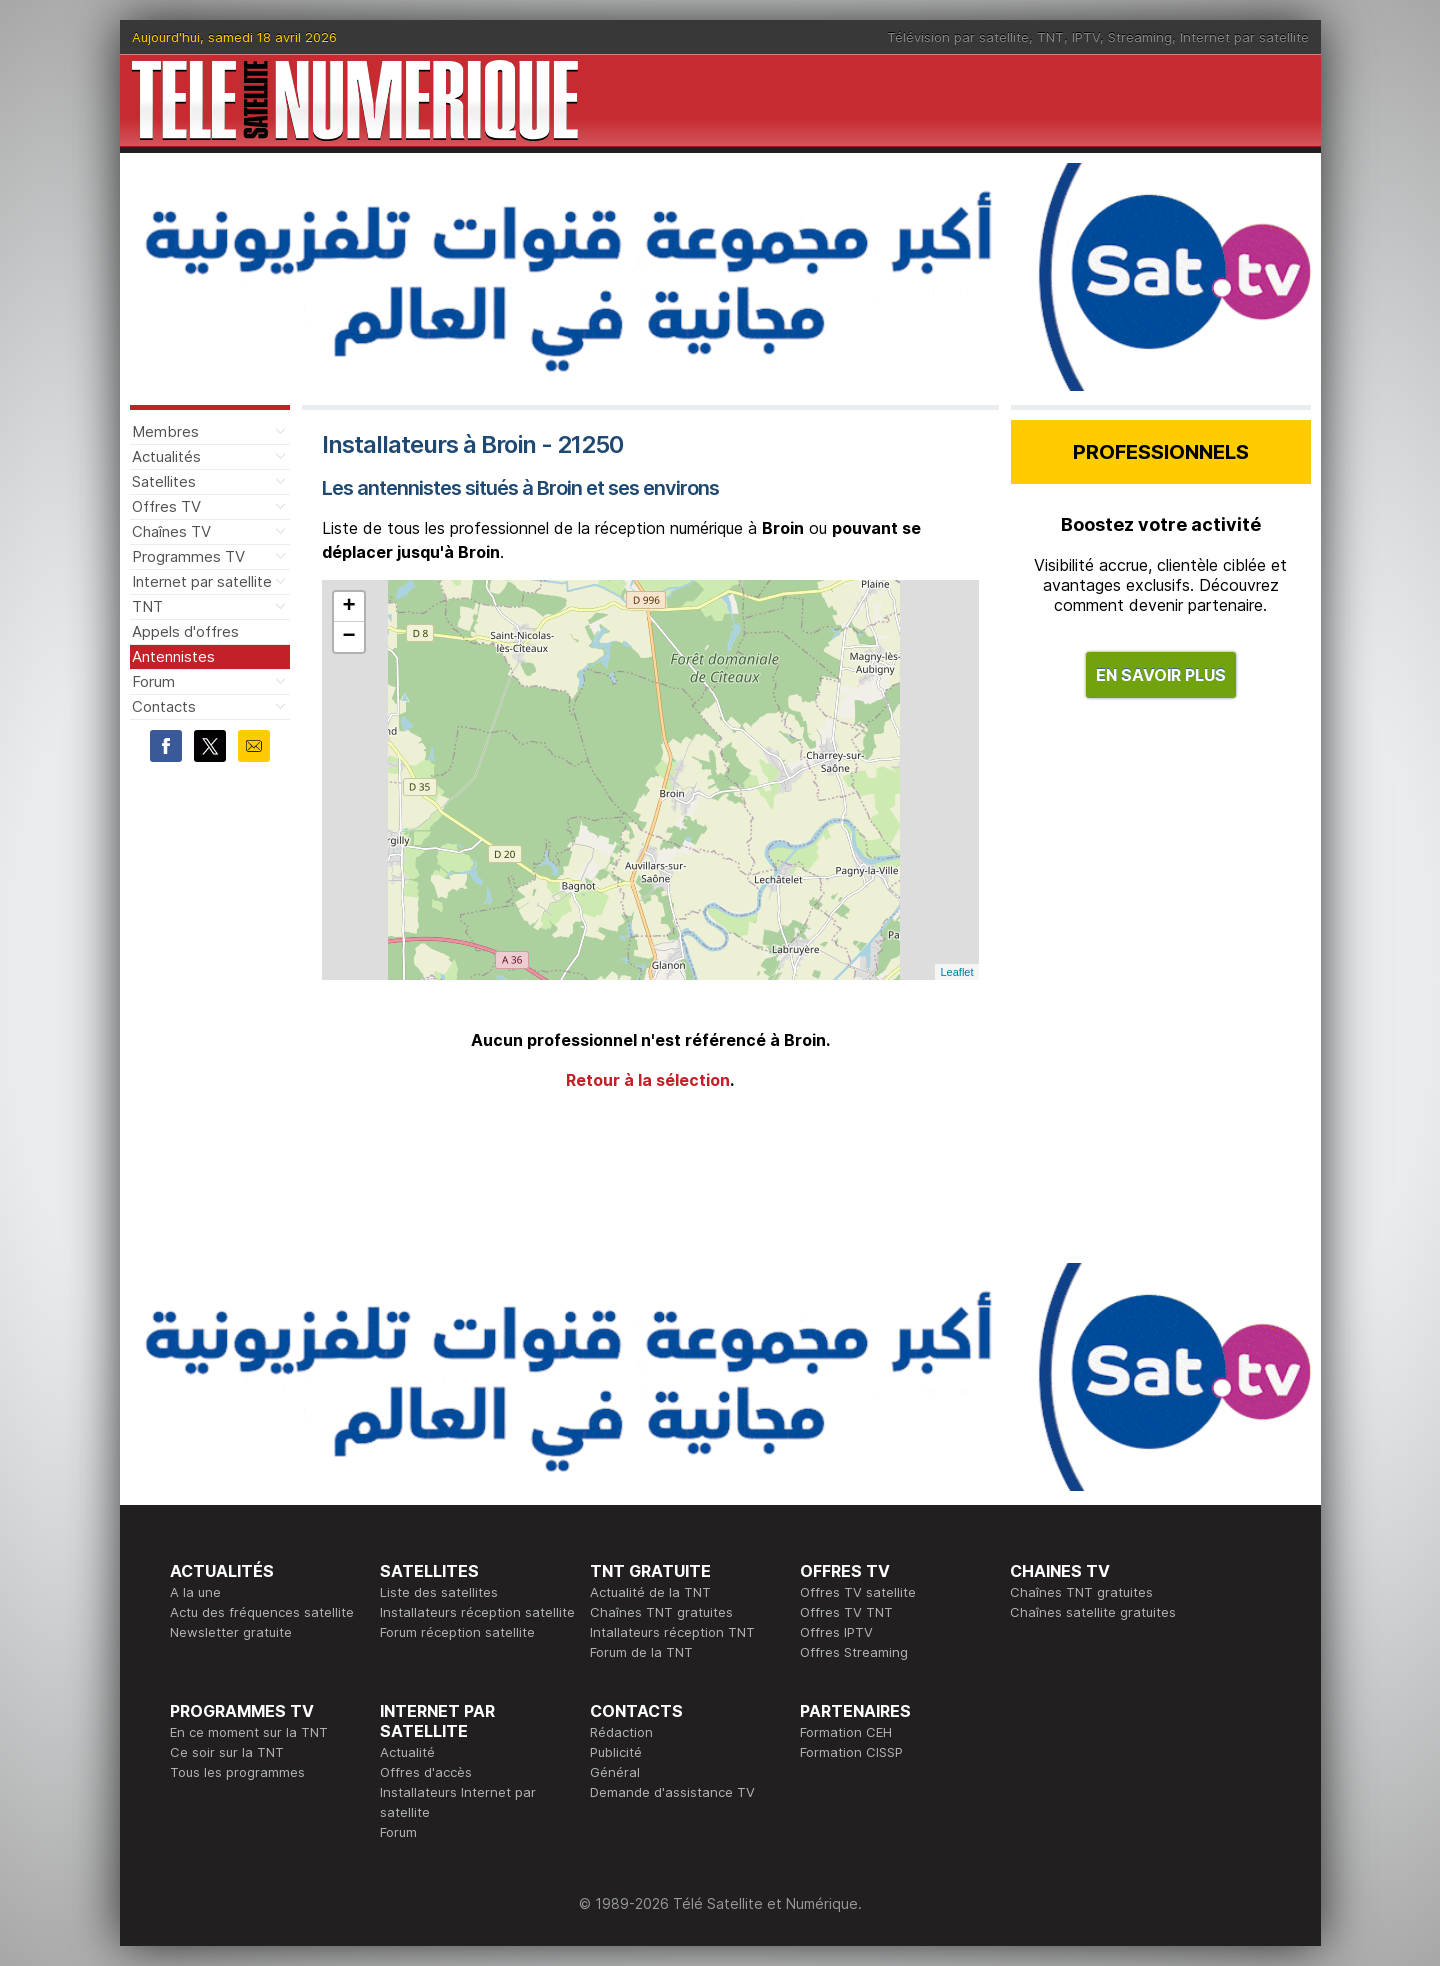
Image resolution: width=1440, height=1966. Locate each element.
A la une (195, 1592)
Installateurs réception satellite (477, 1612)
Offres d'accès (426, 1772)
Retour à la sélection (648, 1080)
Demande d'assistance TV (672, 1792)
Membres (165, 431)
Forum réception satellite (457, 1632)
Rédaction (621, 1732)
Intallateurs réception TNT (672, 1632)
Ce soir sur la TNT (227, 1752)
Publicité (616, 1752)
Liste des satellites (439, 1592)
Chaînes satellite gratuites (1093, 1612)
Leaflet (956, 972)
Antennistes (173, 656)
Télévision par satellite (958, 37)
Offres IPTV (836, 1632)
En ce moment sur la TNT (249, 1732)
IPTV (1086, 37)
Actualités (166, 456)
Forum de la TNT (641, 1652)
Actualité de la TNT (650, 1592)
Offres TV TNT (846, 1612)
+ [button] (348, 607)
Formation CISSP (851, 1752)
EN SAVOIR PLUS (1161, 675)
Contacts (164, 706)
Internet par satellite (1244, 37)
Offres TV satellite (858, 1592)
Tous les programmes (237, 1772)
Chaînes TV (171, 531)
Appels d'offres (185, 631)
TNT (1050, 37)
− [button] (348, 637)
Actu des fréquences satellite (262, 1612)
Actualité (407, 1752)
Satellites (164, 481)
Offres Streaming (854, 1652)
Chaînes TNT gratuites (661, 1612)
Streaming (1140, 37)
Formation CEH (846, 1732)
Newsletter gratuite (231, 1632)
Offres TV (166, 506)
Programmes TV (188, 556)
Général (615, 1772)
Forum (153, 681)
